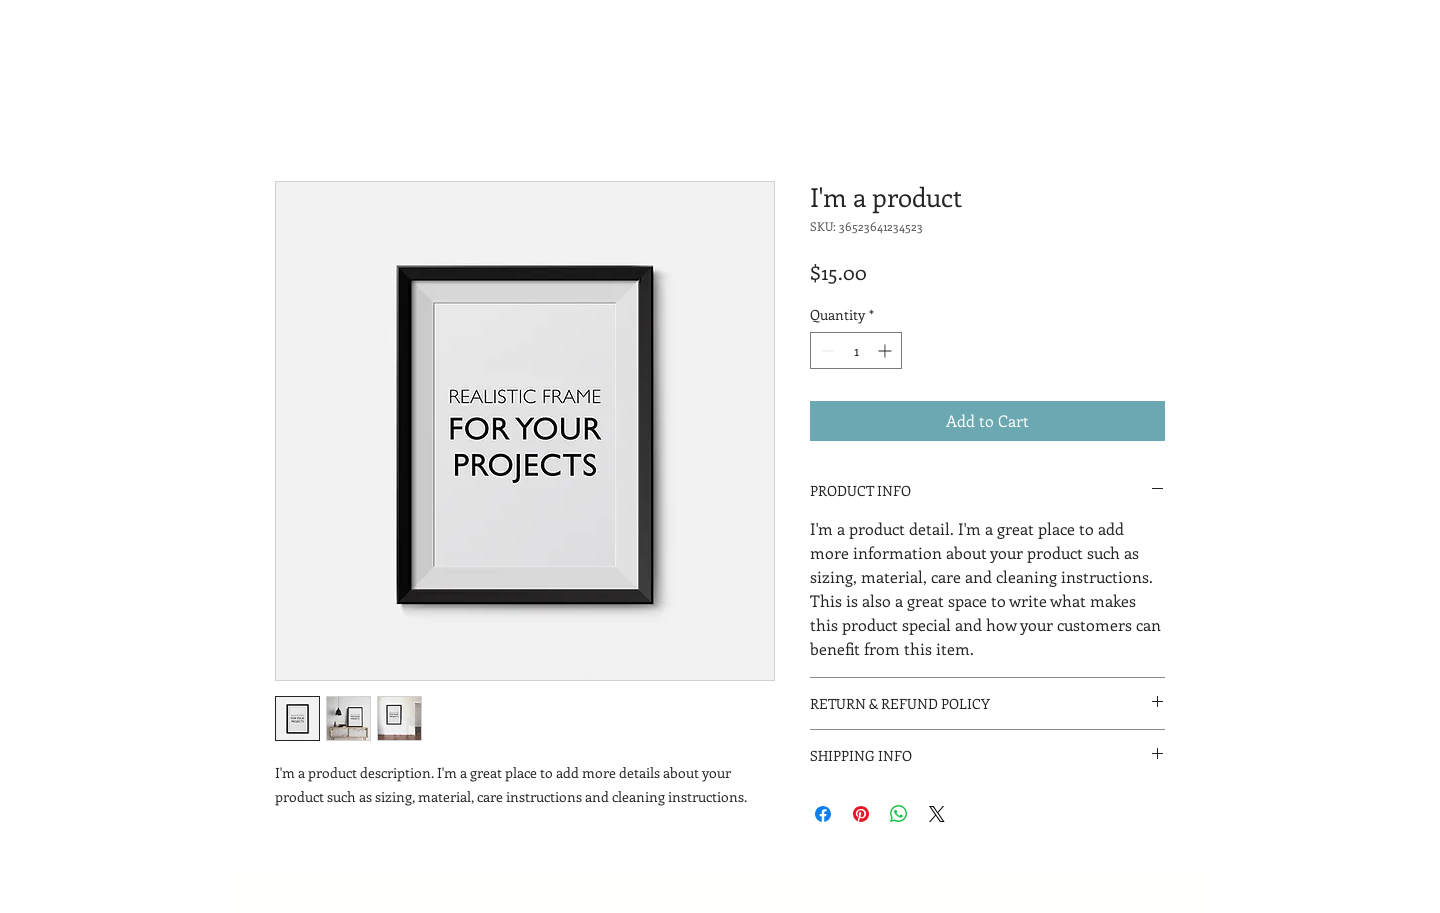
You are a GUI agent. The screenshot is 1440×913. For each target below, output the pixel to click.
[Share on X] (937, 814)
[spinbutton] (856, 350)
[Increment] (886, 350)
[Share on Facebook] (823, 814)
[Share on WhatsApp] (899, 814)
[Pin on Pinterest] (861, 814)
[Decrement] (825, 350)
